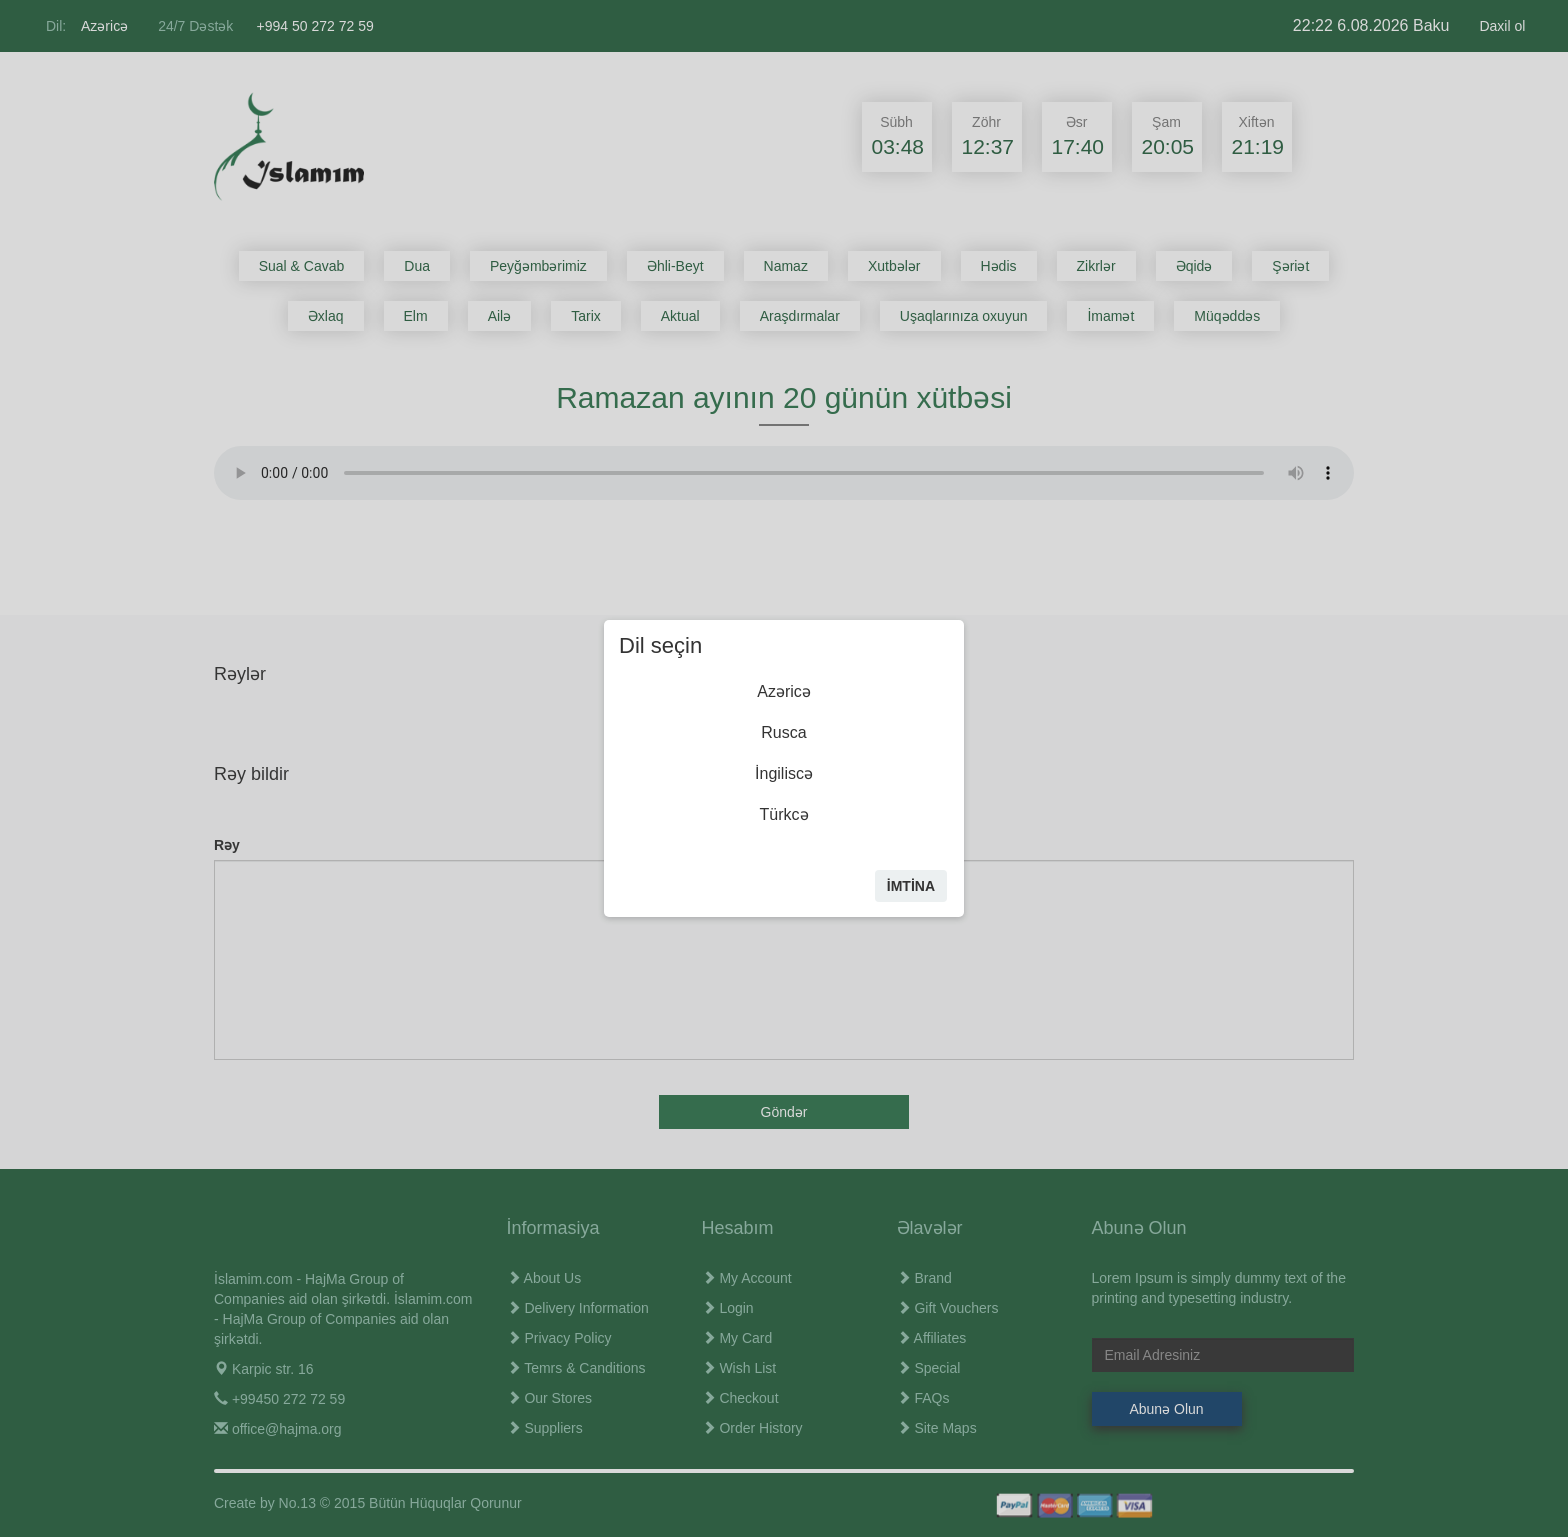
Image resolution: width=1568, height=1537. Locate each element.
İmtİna (911, 886)
